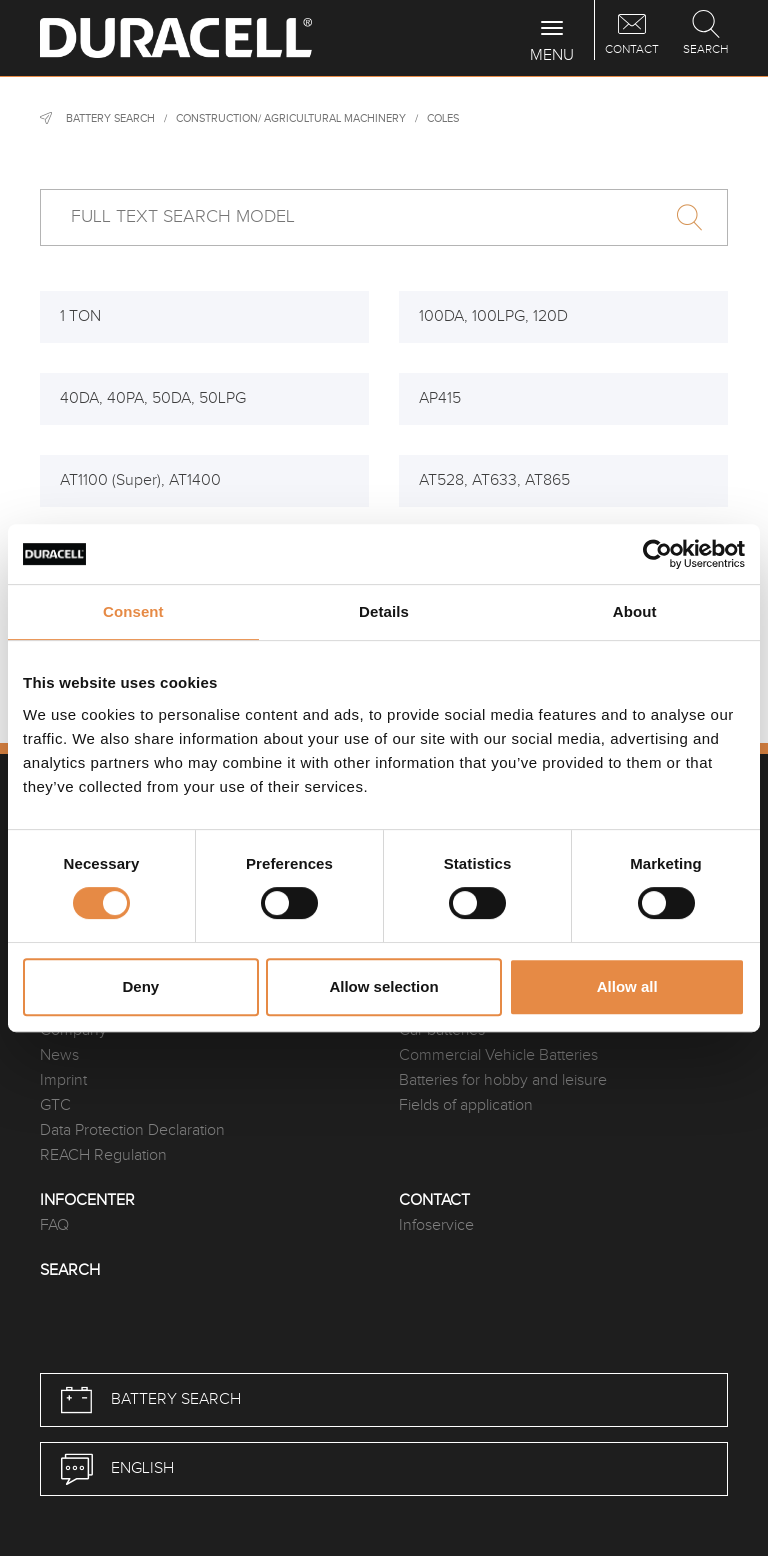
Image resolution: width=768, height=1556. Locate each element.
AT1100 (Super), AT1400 (140, 480)
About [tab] (635, 611)
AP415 (440, 398)
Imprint (63, 1080)
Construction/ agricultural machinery (291, 118)
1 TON (80, 316)
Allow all (627, 986)
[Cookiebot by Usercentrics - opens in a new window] (657, 554)
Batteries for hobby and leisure (503, 1080)
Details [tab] (384, 611)
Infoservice (436, 1225)
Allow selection (383, 986)
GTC (55, 1105)
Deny (140, 986)
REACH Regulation (103, 1155)
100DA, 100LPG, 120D (493, 316)
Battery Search (110, 118)
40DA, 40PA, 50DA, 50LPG (153, 398)
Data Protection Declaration (132, 1130)
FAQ (54, 1225)
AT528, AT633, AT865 (494, 480)
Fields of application (466, 1105)
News (59, 1055)
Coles (443, 118)
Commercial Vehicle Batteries (498, 1055)
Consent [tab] (133, 611)
